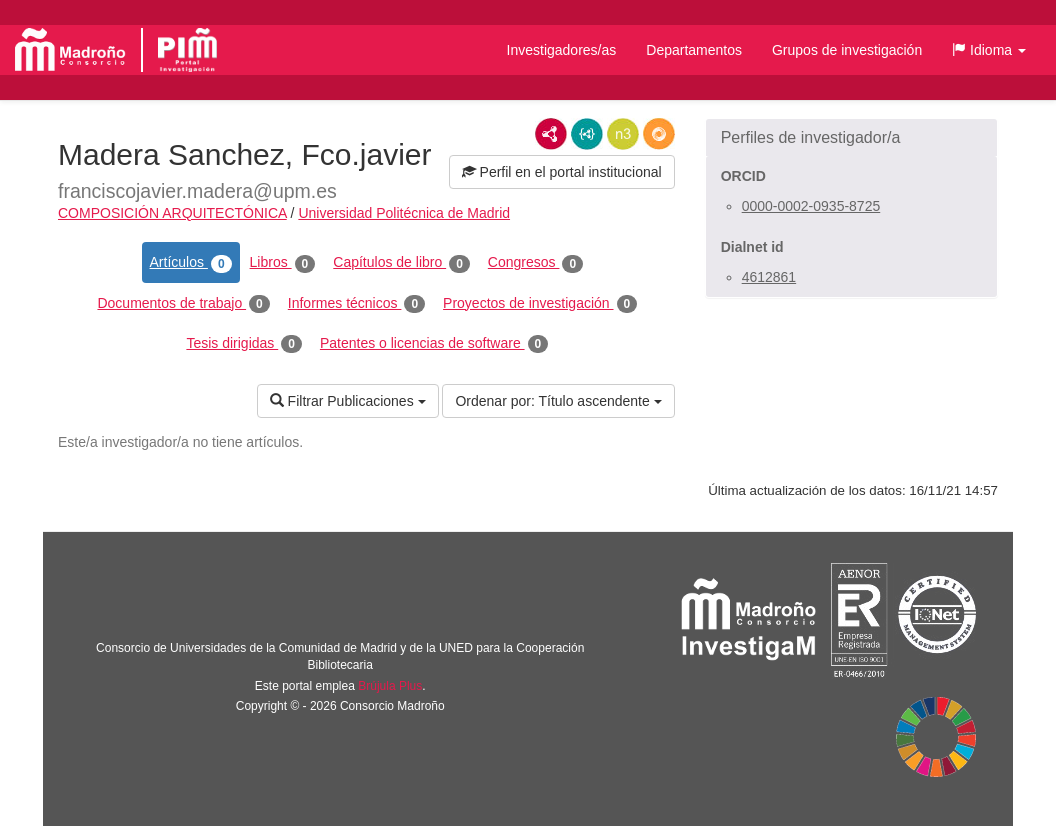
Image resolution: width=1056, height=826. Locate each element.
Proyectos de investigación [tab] (540, 304)
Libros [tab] (283, 263)
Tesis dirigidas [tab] (244, 344)
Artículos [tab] (191, 263)
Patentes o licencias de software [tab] (434, 344)
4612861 (769, 277)
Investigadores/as (562, 50)
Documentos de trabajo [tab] (183, 304)
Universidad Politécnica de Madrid (404, 213)
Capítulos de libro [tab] (401, 263)
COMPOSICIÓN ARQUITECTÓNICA (172, 213)
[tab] (851, 138)
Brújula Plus (390, 686)
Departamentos (694, 50)
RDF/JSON (659, 134)
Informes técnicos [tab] (356, 304)
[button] (989, 50)
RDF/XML (551, 134)
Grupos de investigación (847, 50)
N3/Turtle (623, 134)
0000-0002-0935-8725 (811, 206)
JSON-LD (587, 134)
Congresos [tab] (535, 263)
